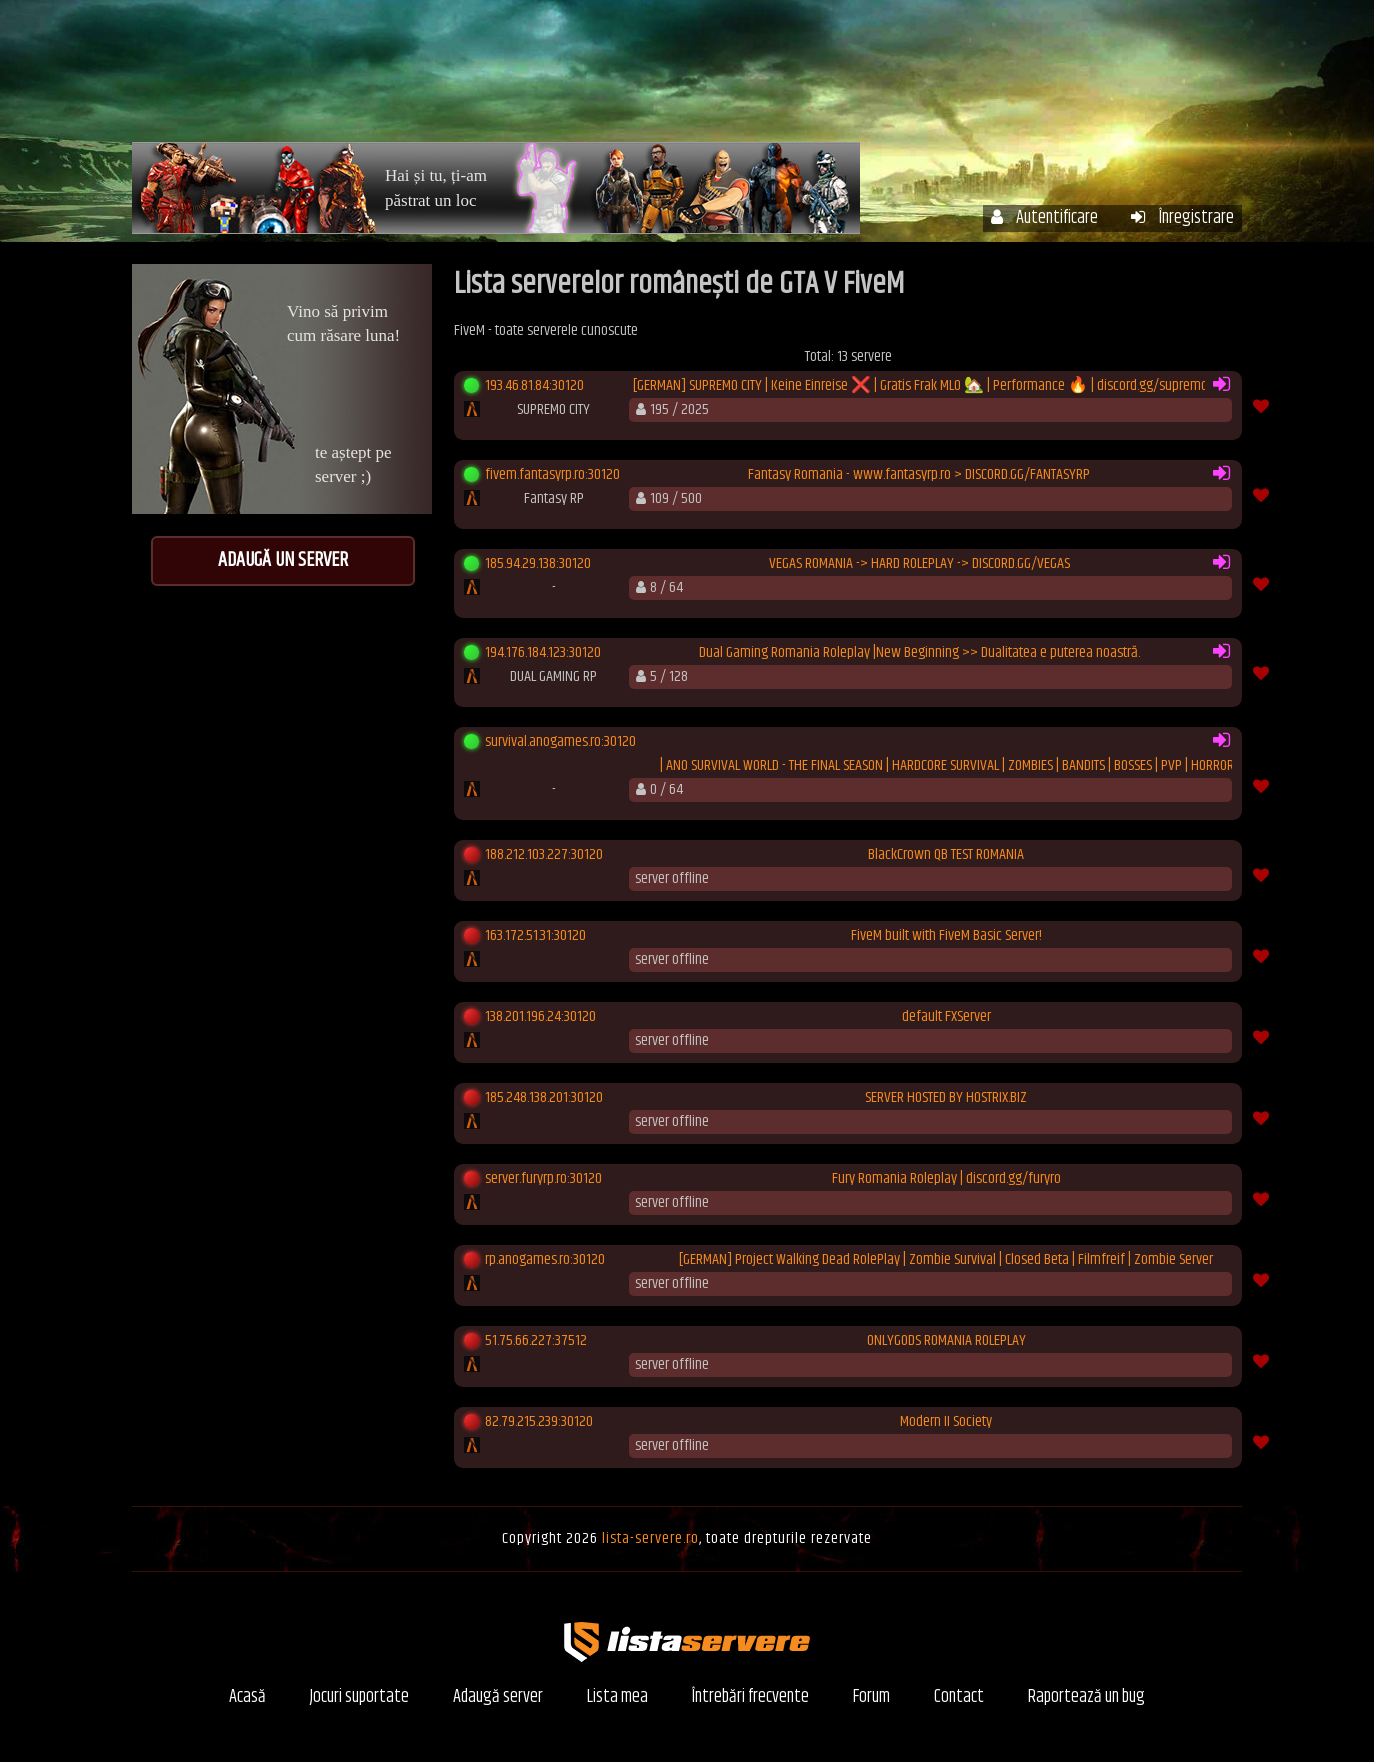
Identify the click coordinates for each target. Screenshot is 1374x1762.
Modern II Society (946, 1422)
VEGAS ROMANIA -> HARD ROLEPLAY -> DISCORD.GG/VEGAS (919, 564)
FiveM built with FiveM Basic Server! (946, 936)
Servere (711, 78)
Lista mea (617, 1697)
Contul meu (822, 78)
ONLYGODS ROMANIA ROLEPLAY (946, 1341)
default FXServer (946, 1017)
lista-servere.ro (650, 1538)
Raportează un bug (1086, 1697)
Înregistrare (1182, 218)
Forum (1108, 78)
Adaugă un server (283, 560)
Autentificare (1044, 218)
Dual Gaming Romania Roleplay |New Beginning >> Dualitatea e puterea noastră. (919, 653)
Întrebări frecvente (974, 78)
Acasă (620, 78)
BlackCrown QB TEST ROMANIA (946, 855)
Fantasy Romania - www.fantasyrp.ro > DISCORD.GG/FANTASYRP (919, 475)
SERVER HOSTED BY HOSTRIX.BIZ (946, 1098)
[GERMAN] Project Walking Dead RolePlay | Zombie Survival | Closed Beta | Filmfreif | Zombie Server (946, 1260)
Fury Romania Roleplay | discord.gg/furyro (946, 1179)
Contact (959, 1697)
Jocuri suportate (359, 1697)
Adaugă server (498, 1697)
